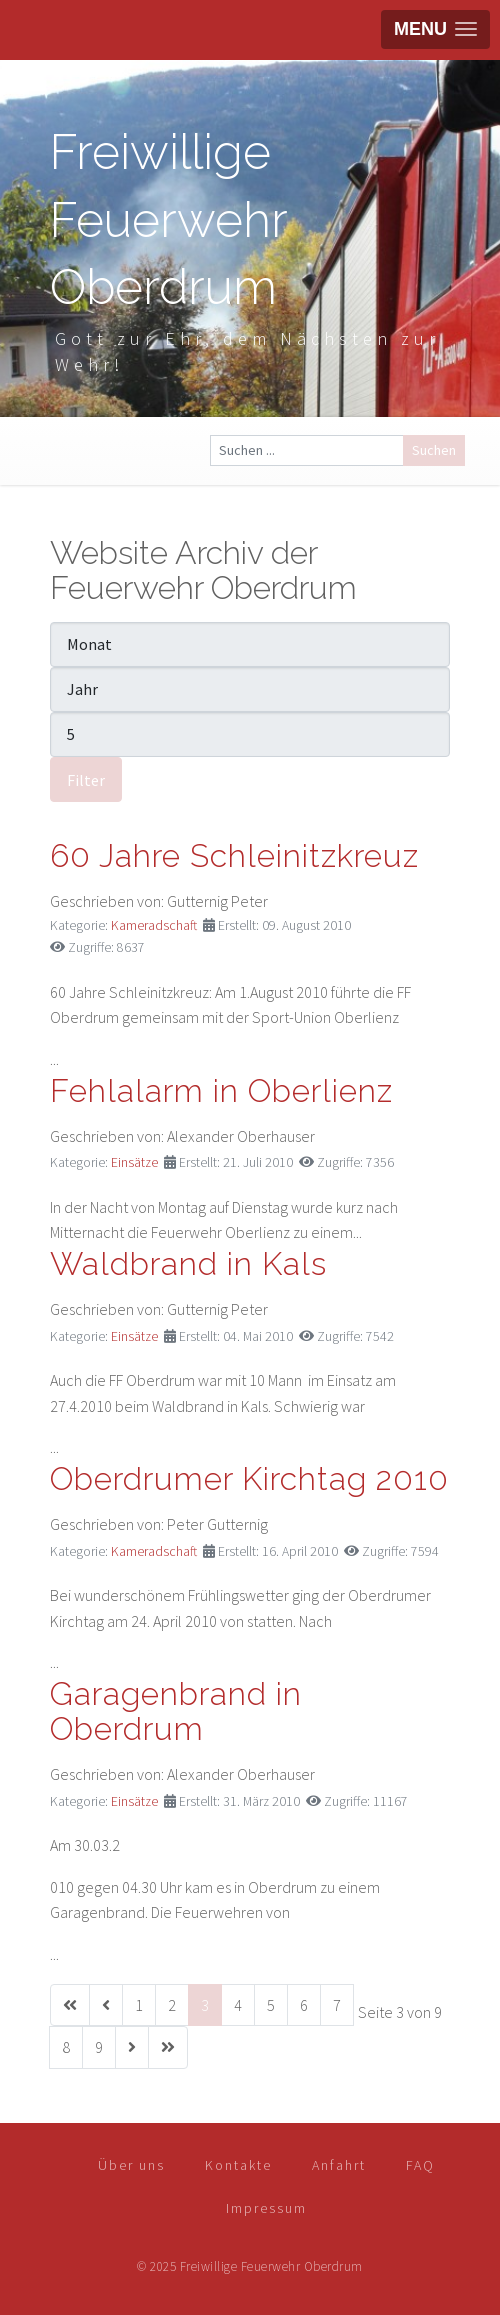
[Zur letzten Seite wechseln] (168, 2047)
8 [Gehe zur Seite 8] (66, 2047)
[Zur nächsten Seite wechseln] (132, 2047)
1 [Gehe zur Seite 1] (139, 2005)
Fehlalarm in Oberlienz (221, 1090)
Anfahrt (339, 2165)
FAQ (420, 2165)
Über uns (131, 2165)
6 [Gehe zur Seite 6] (304, 2005)
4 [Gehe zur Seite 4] (238, 2005)
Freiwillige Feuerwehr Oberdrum (168, 219)
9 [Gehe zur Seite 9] (99, 2047)
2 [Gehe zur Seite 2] (172, 2005)
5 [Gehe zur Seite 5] (271, 2005)
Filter (86, 780)
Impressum (266, 2208)
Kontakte (238, 2165)
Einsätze (134, 1162)
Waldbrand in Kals (188, 1263)
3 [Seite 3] (205, 2005)
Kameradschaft (154, 925)
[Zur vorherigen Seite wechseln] (106, 2005)
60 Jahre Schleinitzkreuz (234, 855)
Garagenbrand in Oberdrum (176, 1711)
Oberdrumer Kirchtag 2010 (249, 1478)
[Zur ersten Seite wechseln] (70, 2005)
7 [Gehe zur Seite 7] (337, 2005)
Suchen (434, 450)
